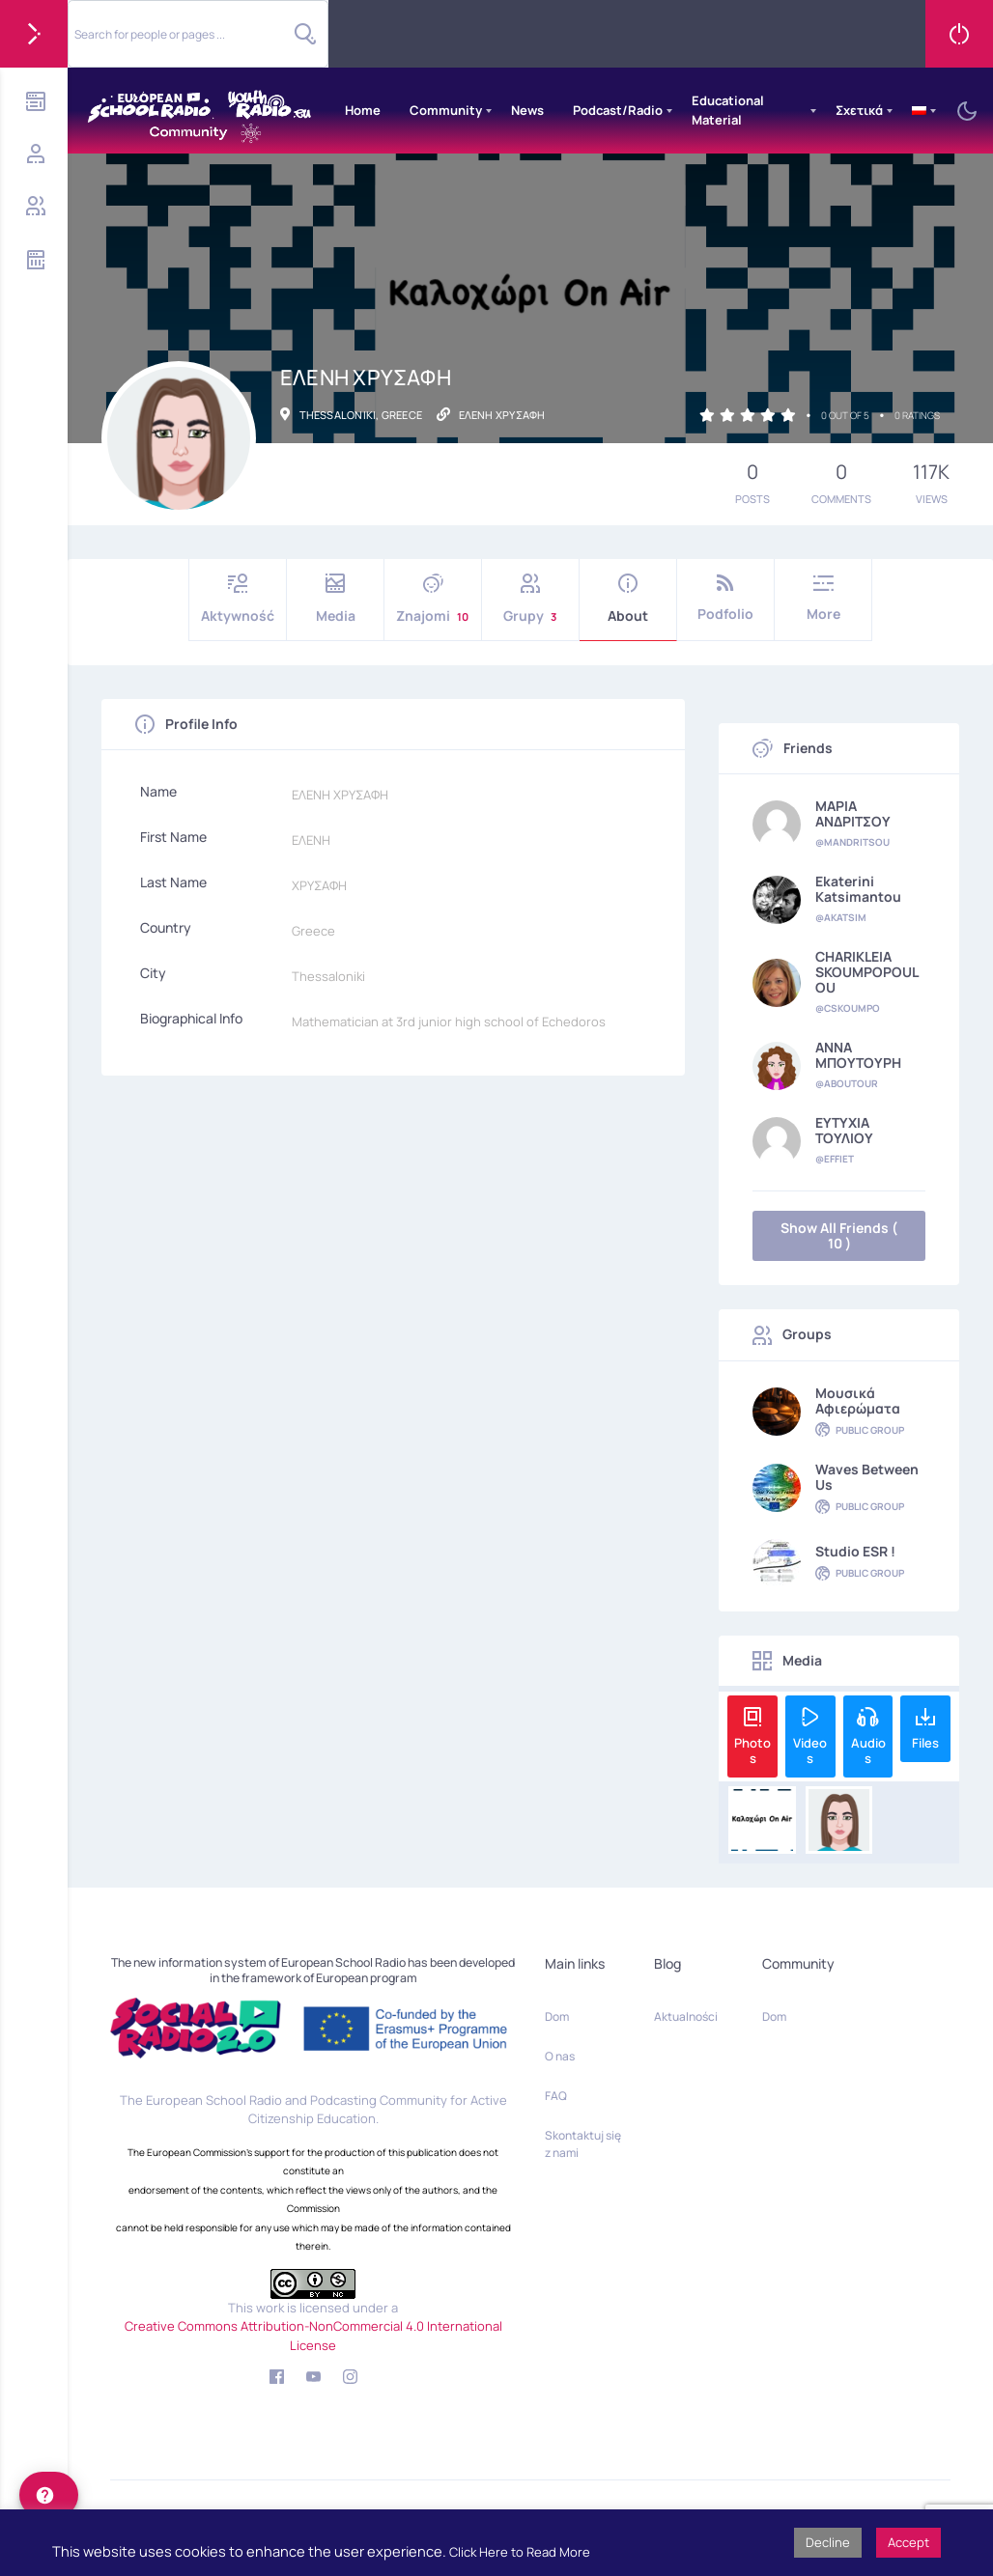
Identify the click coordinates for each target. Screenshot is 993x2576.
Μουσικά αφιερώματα (857, 1401)
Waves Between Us (867, 1477)
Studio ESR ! (855, 1551)
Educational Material (728, 110)
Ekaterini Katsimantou (858, 889)
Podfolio (725, 598)
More (823, 598)
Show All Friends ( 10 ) (838, 1235)
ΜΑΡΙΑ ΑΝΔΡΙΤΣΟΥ (853, 813)
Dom (557, 2016)
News (527, 110)
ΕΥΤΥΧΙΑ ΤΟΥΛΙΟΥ (844, 1130)
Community (446, 110)
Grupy (530, 599)
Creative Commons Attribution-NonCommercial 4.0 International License (313, 2335)
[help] (48, 2495)
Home (363, 110)
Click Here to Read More (519, 2552)
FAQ (556, 2095)
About (628, 599)
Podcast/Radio (618, 110)
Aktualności (686, 2016)
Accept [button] (908, 2542)
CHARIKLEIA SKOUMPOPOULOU (867, 972)
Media (335, 599)
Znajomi (432, 599)
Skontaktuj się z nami (583, 2144)
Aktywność (237, 599)
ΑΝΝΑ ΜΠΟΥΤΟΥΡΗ (858, 1055)
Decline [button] (828, 2542)
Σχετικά (859, 110)
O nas (560, 2056)
